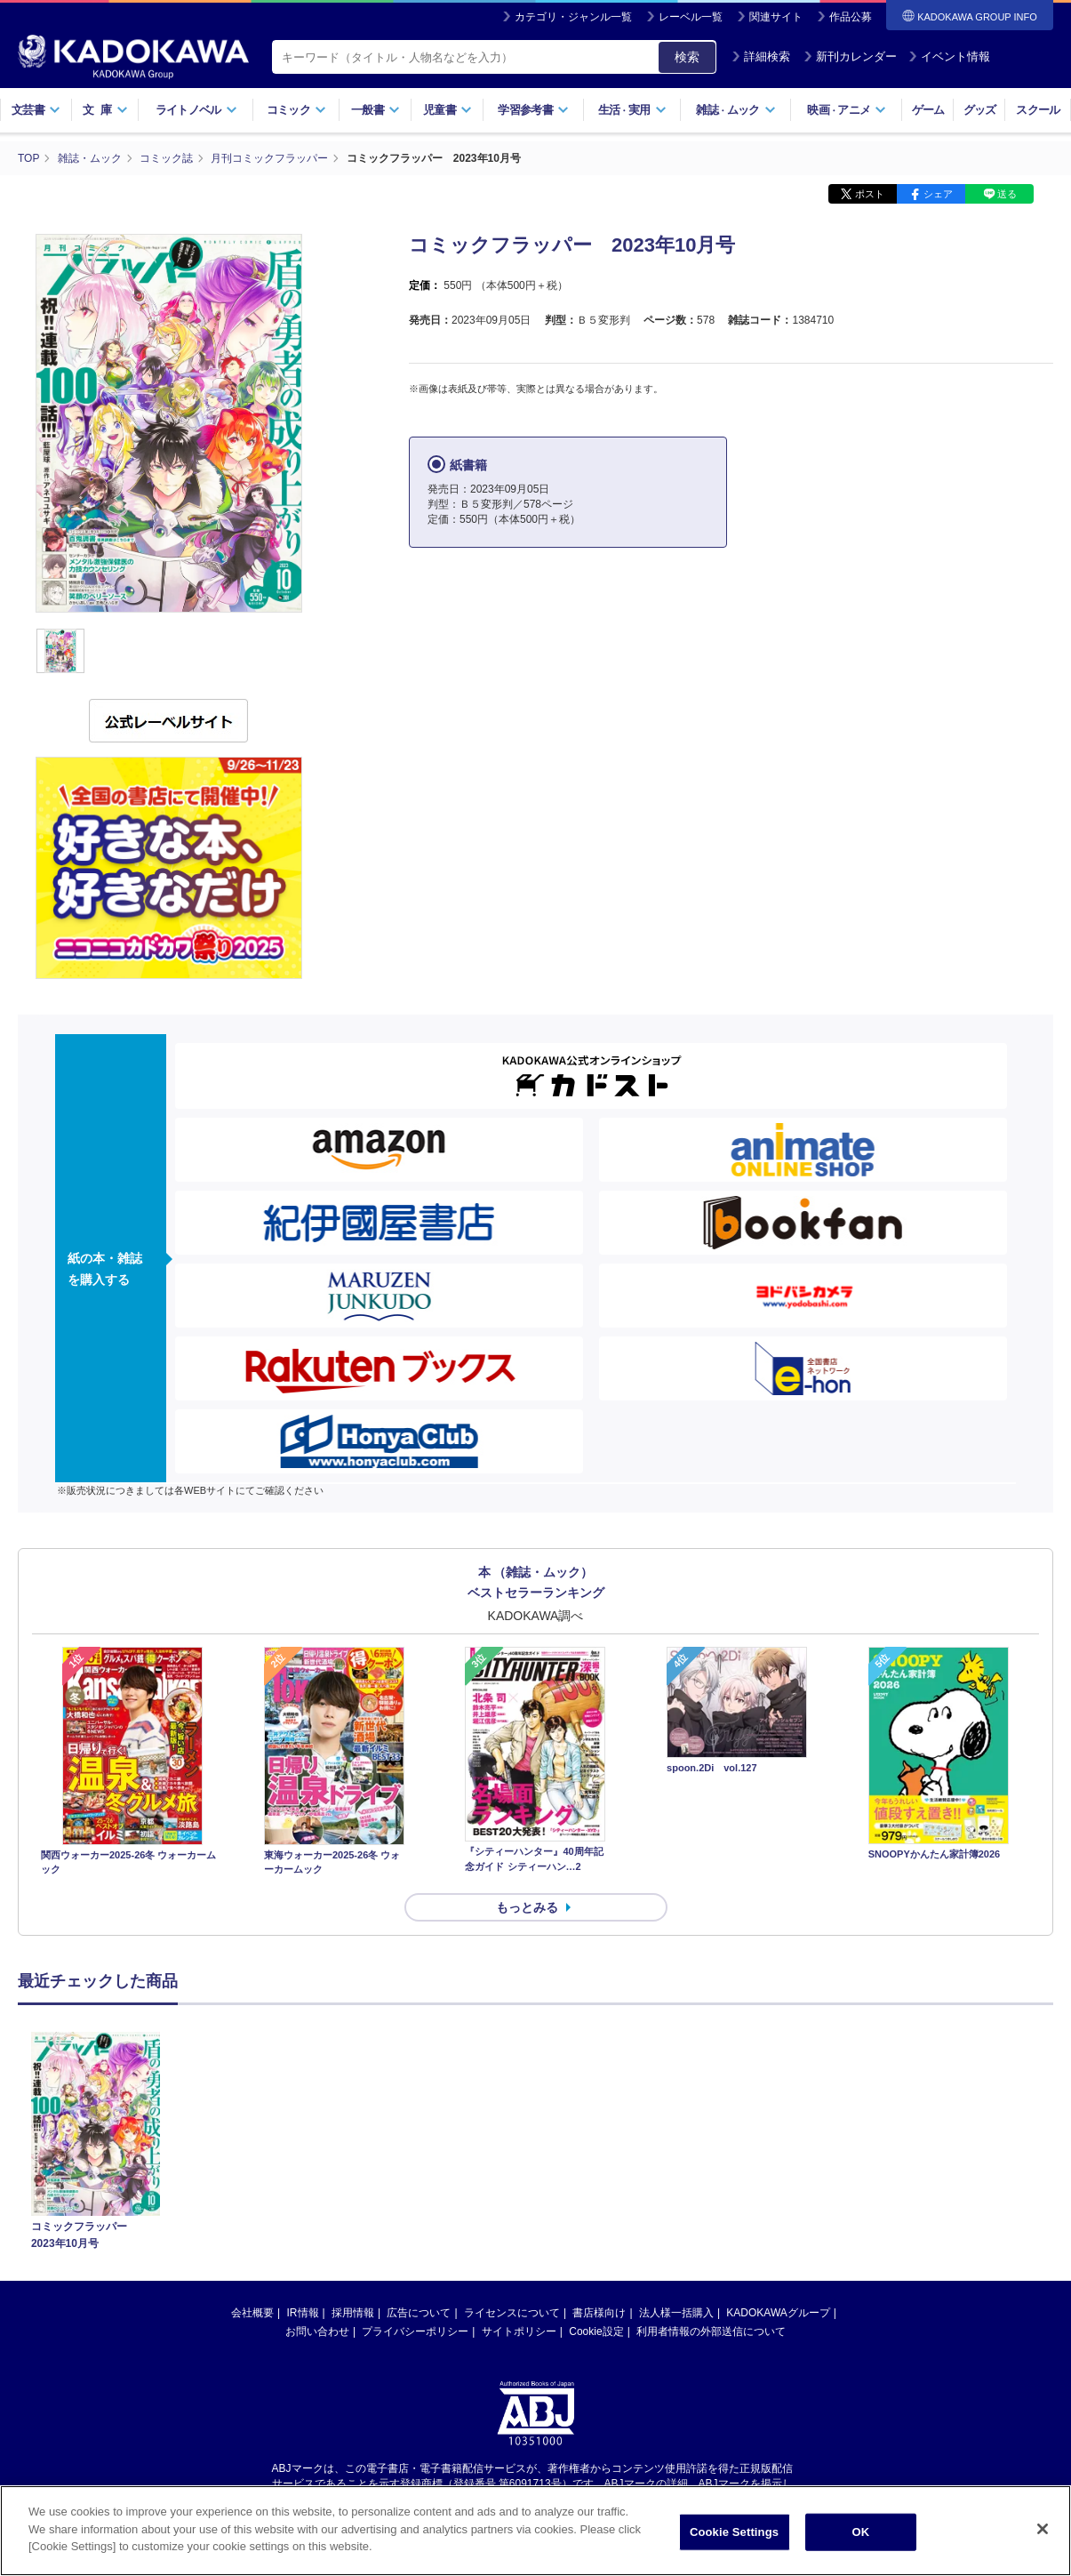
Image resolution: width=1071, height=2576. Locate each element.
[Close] (1042, 2532)
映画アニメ (846, 109)
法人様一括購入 (676, 2313)
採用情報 (353, 2313)
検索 (687, 57)
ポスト (869, 194)
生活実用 (632, 109)
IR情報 (303, 2313)
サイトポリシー (519, 2331)
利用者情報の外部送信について (711, 2331)
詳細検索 (760, 56)
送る (1007, 194)
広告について (419, 2313)
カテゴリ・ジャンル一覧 (573, 17)
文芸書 (36, 109)
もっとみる (527, 1907)
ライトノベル (196, 109)
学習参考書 (533, 109)
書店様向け (599, 2313)
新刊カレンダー (850, 56)
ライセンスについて (512, 2313)
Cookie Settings (734, 2535)
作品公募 (850, 17)
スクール (1037, 109)
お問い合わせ (317, 2331)
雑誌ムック (735, 109)
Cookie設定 (596, 2331)
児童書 (447, 109)
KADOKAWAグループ (777, 2313)
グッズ (979, 109)
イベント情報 (949, 56)
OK (861, 2535)
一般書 (375, 109)
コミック (296, 109)
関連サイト (776, 17)
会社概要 (252, 2313)
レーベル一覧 (691, 17)
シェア (938, 194)
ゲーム (928, 109)
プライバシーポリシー (415, 2331)
